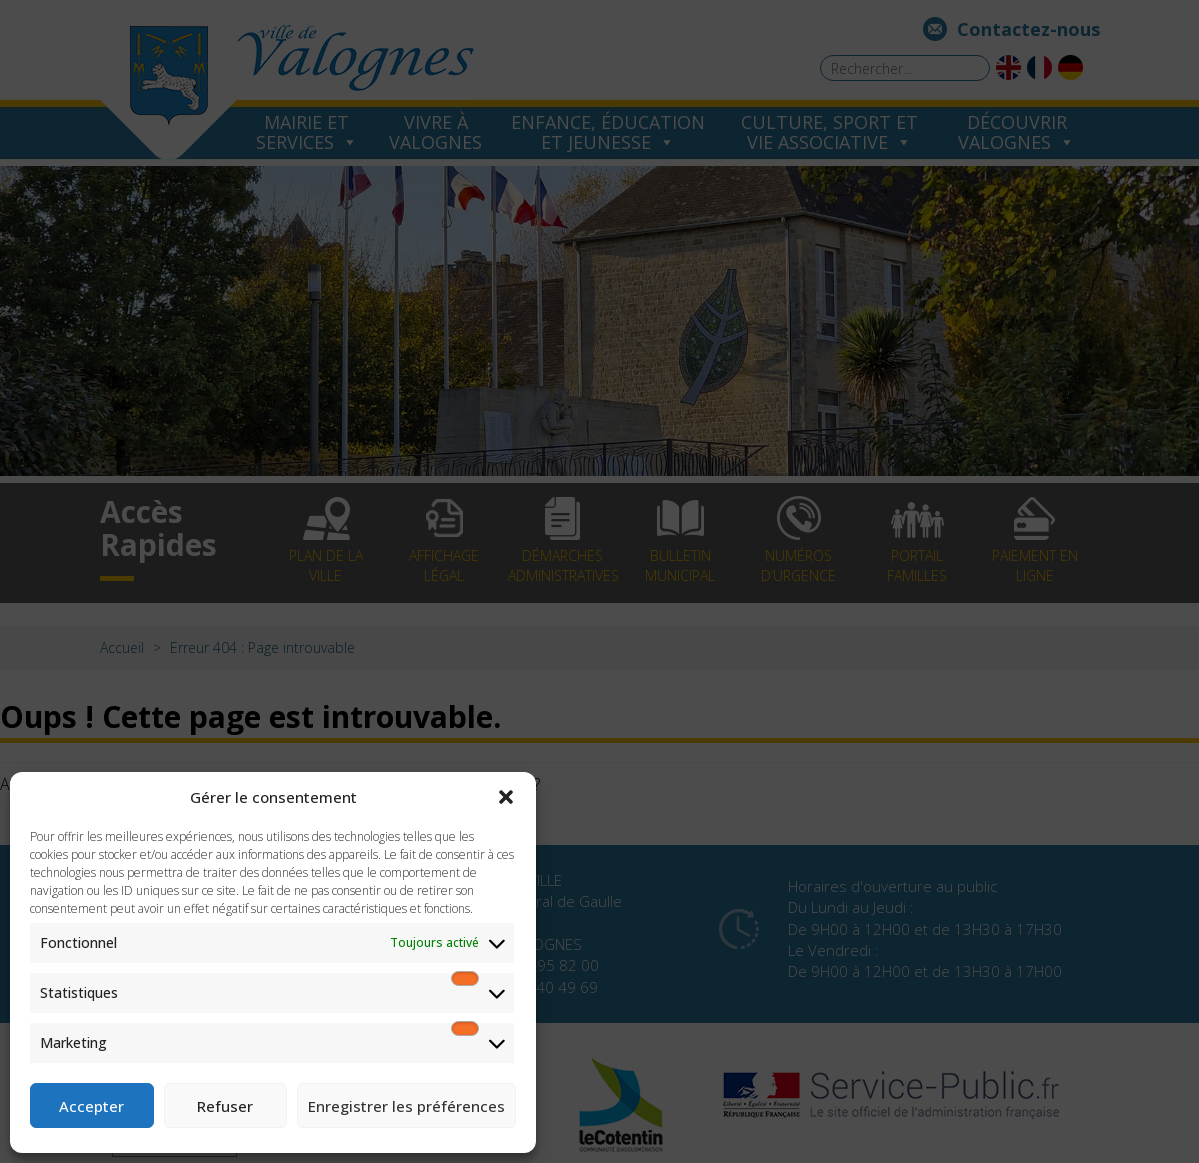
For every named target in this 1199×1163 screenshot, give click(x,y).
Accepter (91, 1106)
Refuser (225, 1106)
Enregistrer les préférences (406, 1106)
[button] (506, 797)
